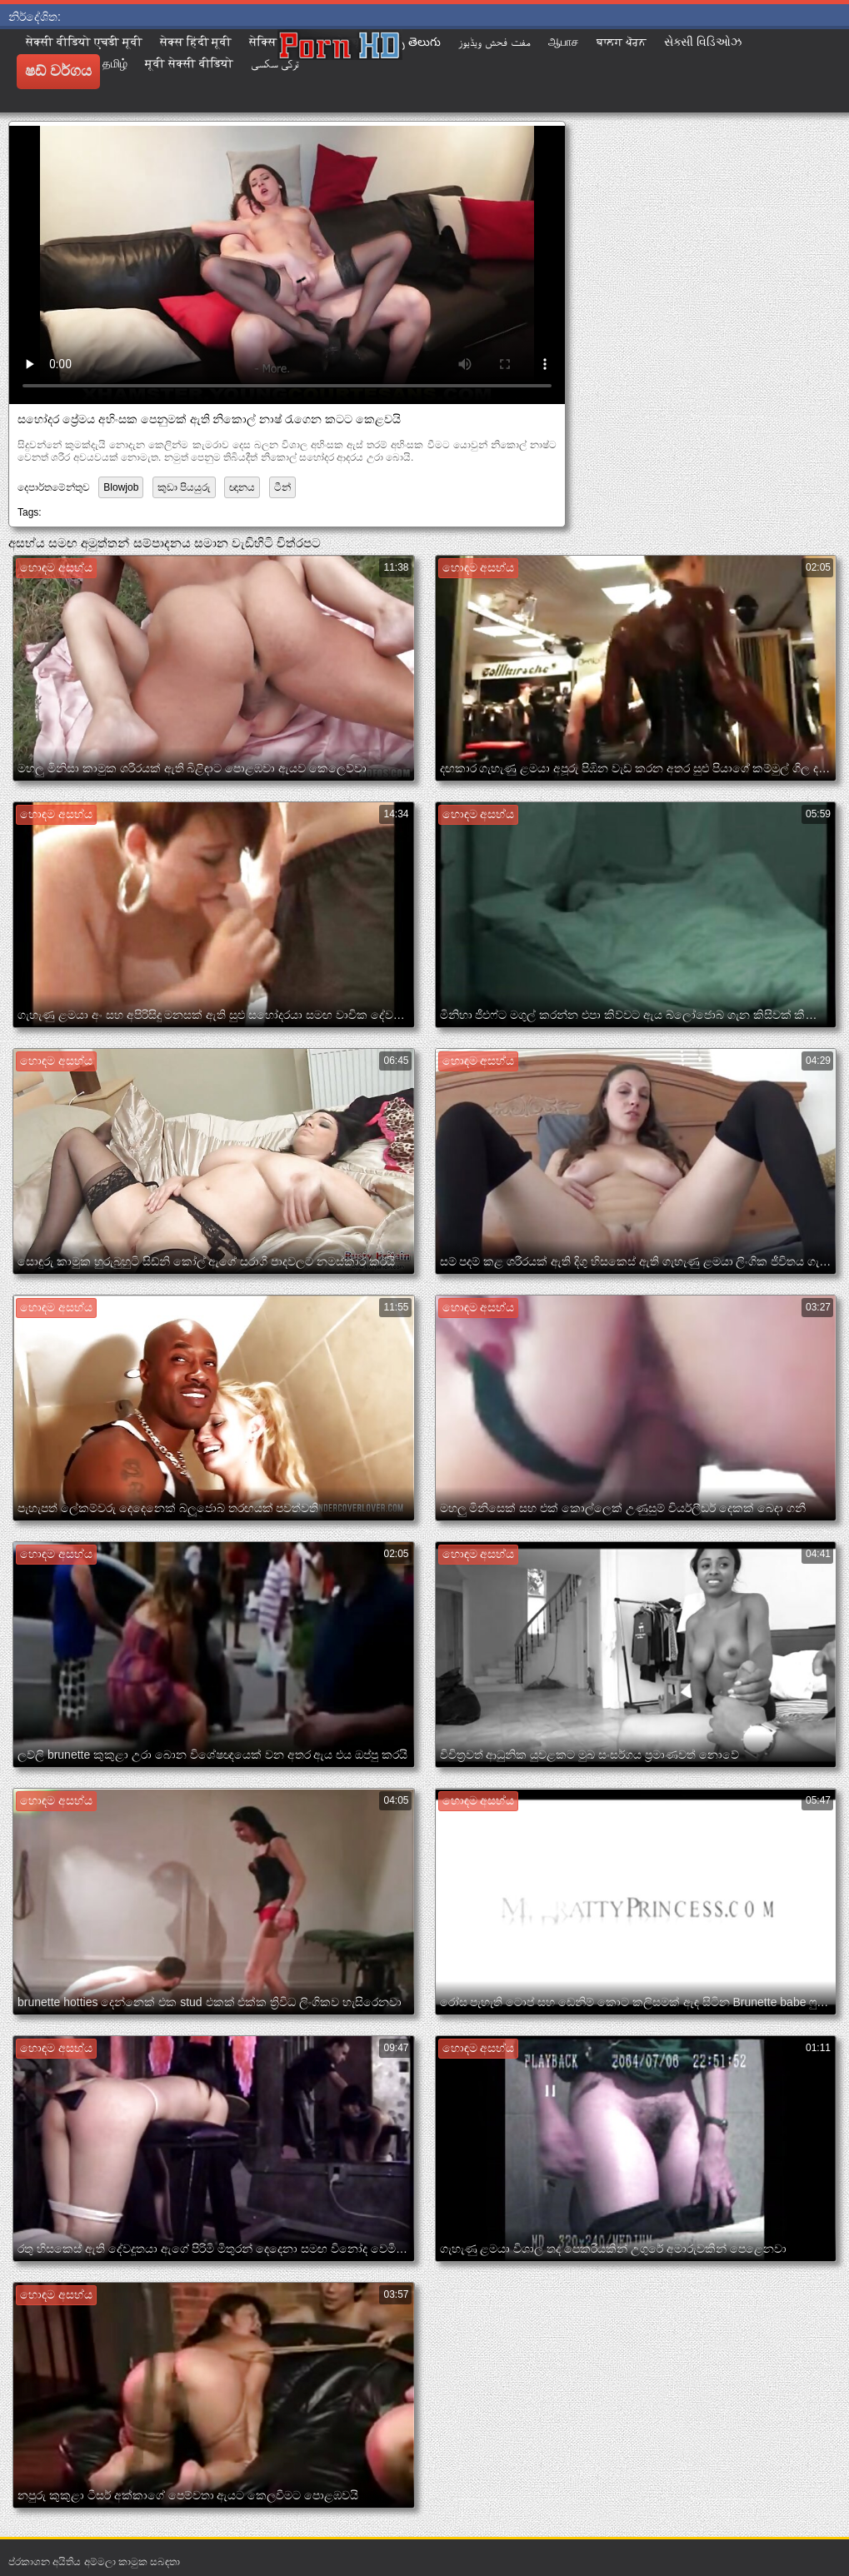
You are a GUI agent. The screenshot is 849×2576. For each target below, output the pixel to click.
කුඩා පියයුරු (184, 487)
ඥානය (242, 487)
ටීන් (282, 487)
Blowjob (120, 487)
